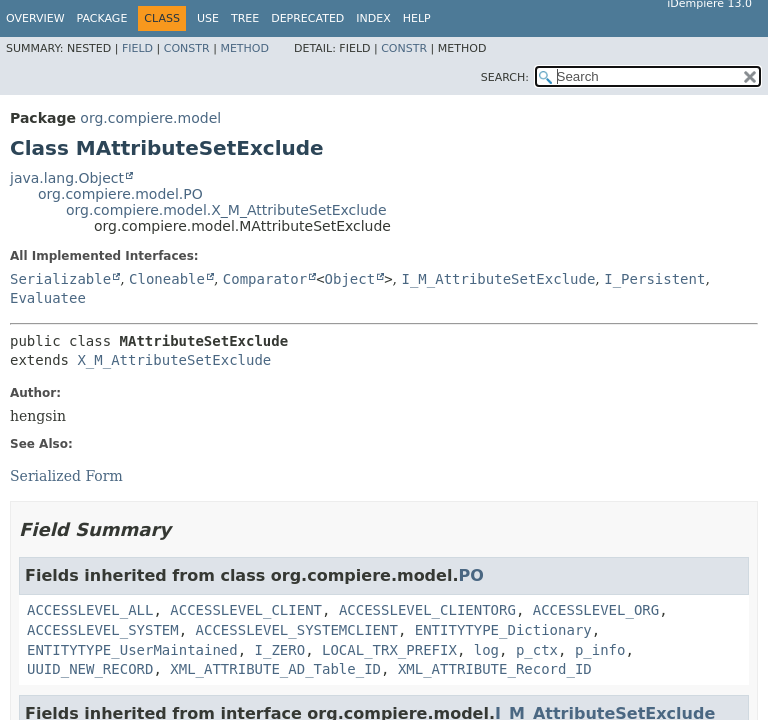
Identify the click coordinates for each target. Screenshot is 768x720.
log (486, 650)
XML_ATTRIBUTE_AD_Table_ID (275, 669)
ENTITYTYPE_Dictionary (503, 630)
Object (350, 279)
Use (208, 18)
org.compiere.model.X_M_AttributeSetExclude (226, 210)
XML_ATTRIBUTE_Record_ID (495, 669)
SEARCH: (505, 77)
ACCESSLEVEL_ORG (596, 610)
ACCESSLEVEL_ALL (90, 610)
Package (102, 18)
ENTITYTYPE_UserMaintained (132, 650)
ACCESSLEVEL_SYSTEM (103, 630)
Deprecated (307, 18)
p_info (600, 650)
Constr (187, 48)
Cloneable (167, 279)
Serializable (60, 279)
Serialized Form (66, 476)
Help (417, 18)
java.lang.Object (67, 178)
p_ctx (537, 650)
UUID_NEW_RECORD (90, 669)
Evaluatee (48, 298)
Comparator (265, 279)
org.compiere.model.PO (120, 194)
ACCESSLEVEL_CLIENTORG (427, 610)
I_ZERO (280, 650)
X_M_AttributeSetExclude (174, 360)
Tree (245, 18)
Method (244, 48)
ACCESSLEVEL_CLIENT (246, 610)
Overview (35, 18)
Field (137, 48)
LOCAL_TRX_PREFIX (389, 650)
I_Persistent (654, 279)
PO (470, 575)
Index (373, 18)
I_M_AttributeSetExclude (498, 279)
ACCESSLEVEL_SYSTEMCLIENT (297, 630)
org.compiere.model (150, 118)
